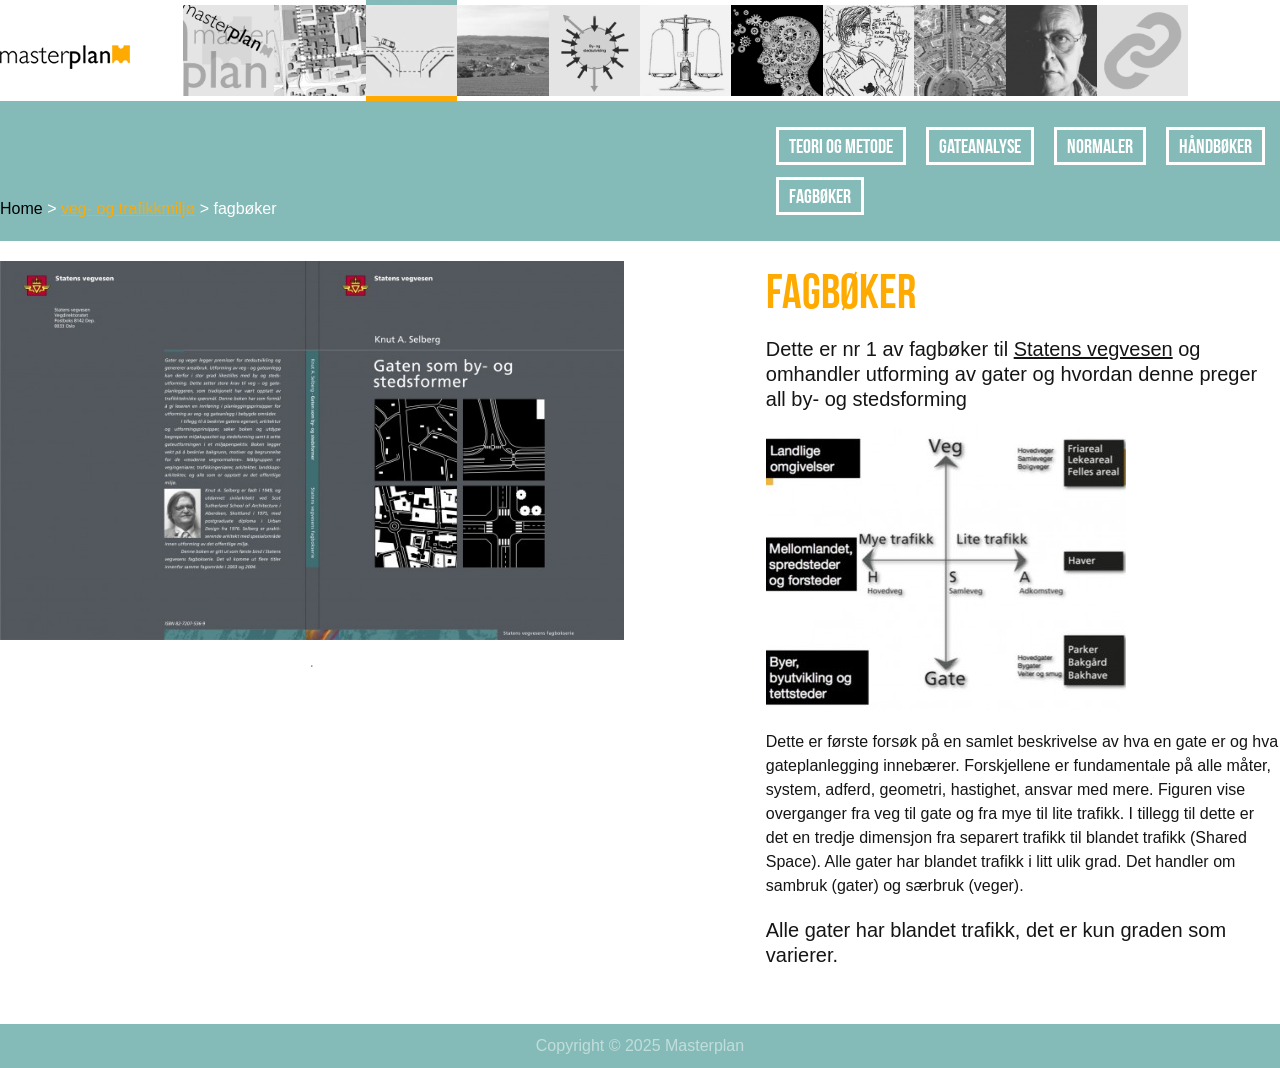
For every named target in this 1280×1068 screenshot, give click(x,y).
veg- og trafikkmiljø (128, 208)
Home (21, 208)
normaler (1100, 146)
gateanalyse (980, 146)
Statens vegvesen (1093, 349)
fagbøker (820, 196)
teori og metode (841, 146)
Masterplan (704, 1045)
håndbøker (1215, 146)
